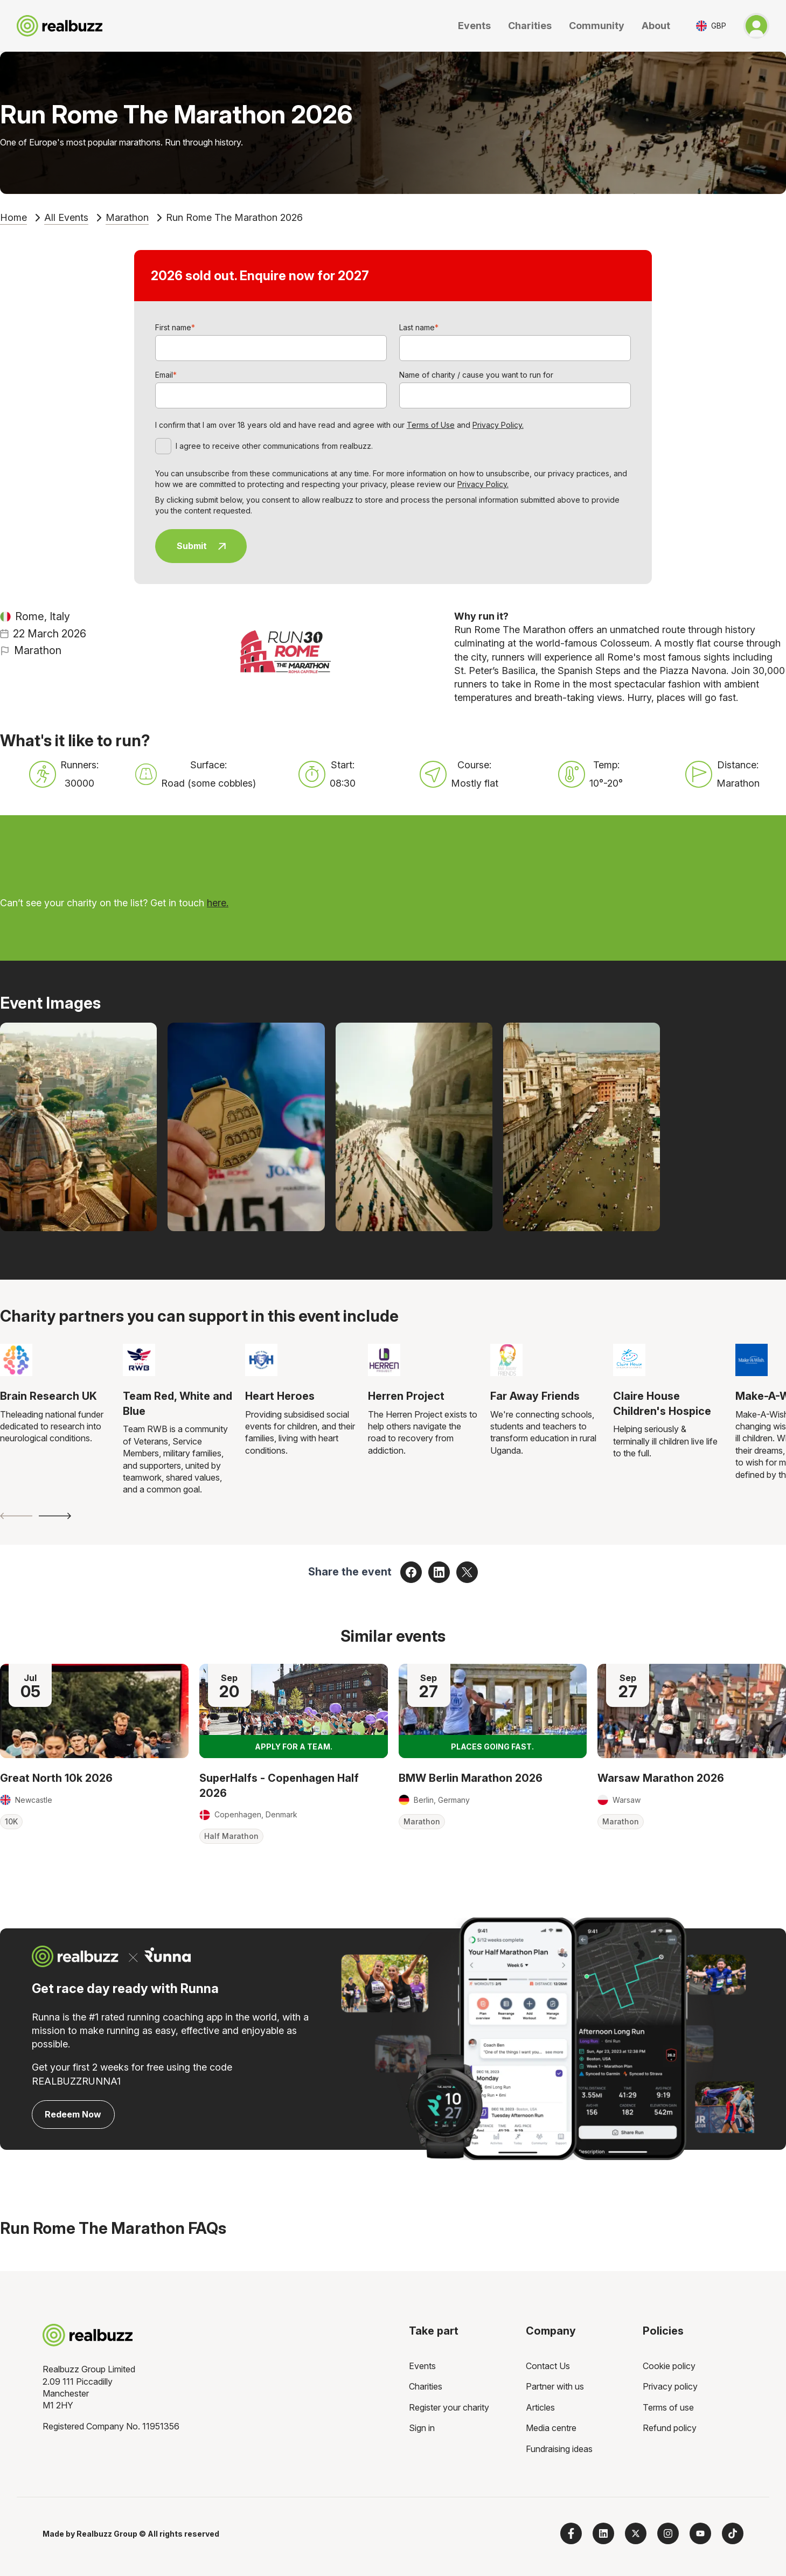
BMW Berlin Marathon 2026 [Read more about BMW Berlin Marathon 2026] (470, 1778)
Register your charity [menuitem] (449, 2407)
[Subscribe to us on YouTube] (700, 2533)
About (656, 25)
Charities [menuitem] (425, 2386)
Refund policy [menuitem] (670, 2427)
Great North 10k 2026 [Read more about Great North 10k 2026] (56, 1778)
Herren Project (406, 1396)
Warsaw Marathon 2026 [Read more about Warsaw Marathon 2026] (660, 1778)
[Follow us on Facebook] (571, 2533)
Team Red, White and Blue (177, 1404)
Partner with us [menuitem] (555, 2386)
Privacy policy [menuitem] (670, 2386)
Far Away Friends (535, 1396)
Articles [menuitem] (540, 2407)
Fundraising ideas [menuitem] (559, 2448)
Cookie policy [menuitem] (669, 2365)
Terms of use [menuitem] (668, 2407)
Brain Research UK (48, 1396)
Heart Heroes (280, 1396)
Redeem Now (73, 2114)
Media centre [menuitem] (551, 2427)
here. (217, 902)
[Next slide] (55, 1515)
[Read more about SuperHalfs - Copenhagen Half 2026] (293, 1711)
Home (13, 217)
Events (474, 25)
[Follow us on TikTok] (732, 2533)
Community (596, 25)
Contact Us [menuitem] (548, 2365)
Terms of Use (431, 424)
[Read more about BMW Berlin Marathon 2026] (493, 1711)
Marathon (127, 217)
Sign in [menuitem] (422, 2427)
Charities (530, 25)
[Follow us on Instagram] (668, 2533)
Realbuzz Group (106, 2533)
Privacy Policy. (498, 424)
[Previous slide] (16, 1515)
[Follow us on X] (635, 2533)
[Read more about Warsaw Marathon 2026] (691, 1711)
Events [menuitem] (422, 2365)
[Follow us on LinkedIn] (603, 2533)
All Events (66, 217)
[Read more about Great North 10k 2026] (94, 1711)
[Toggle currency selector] (711, 25)
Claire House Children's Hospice (662, 1404)
